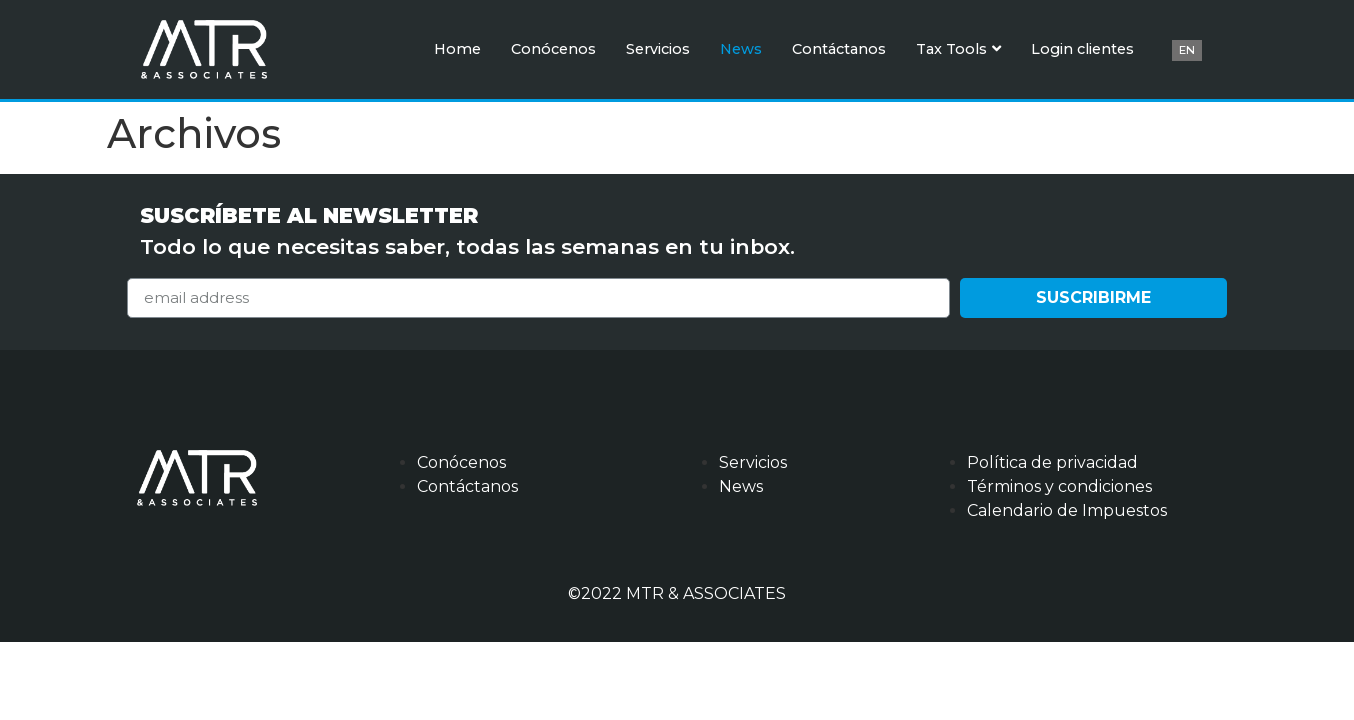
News (741, 49)
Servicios (658, 49)
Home (457, 49)
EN (1187, 50)
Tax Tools (958, 49)
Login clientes (1082, 49)
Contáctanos (839, 49)
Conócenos (553, 49)
